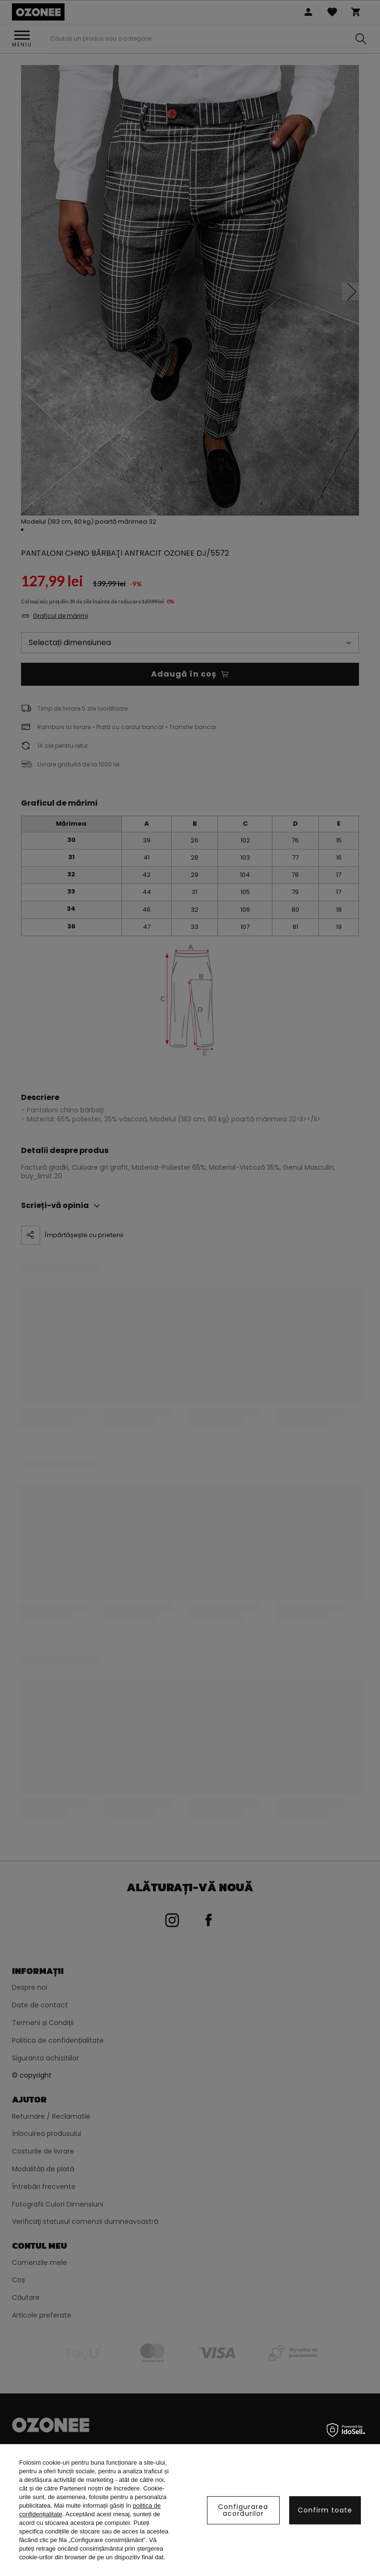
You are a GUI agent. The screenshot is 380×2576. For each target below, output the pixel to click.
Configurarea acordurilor (243, 2510)
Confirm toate (325, 2510)
